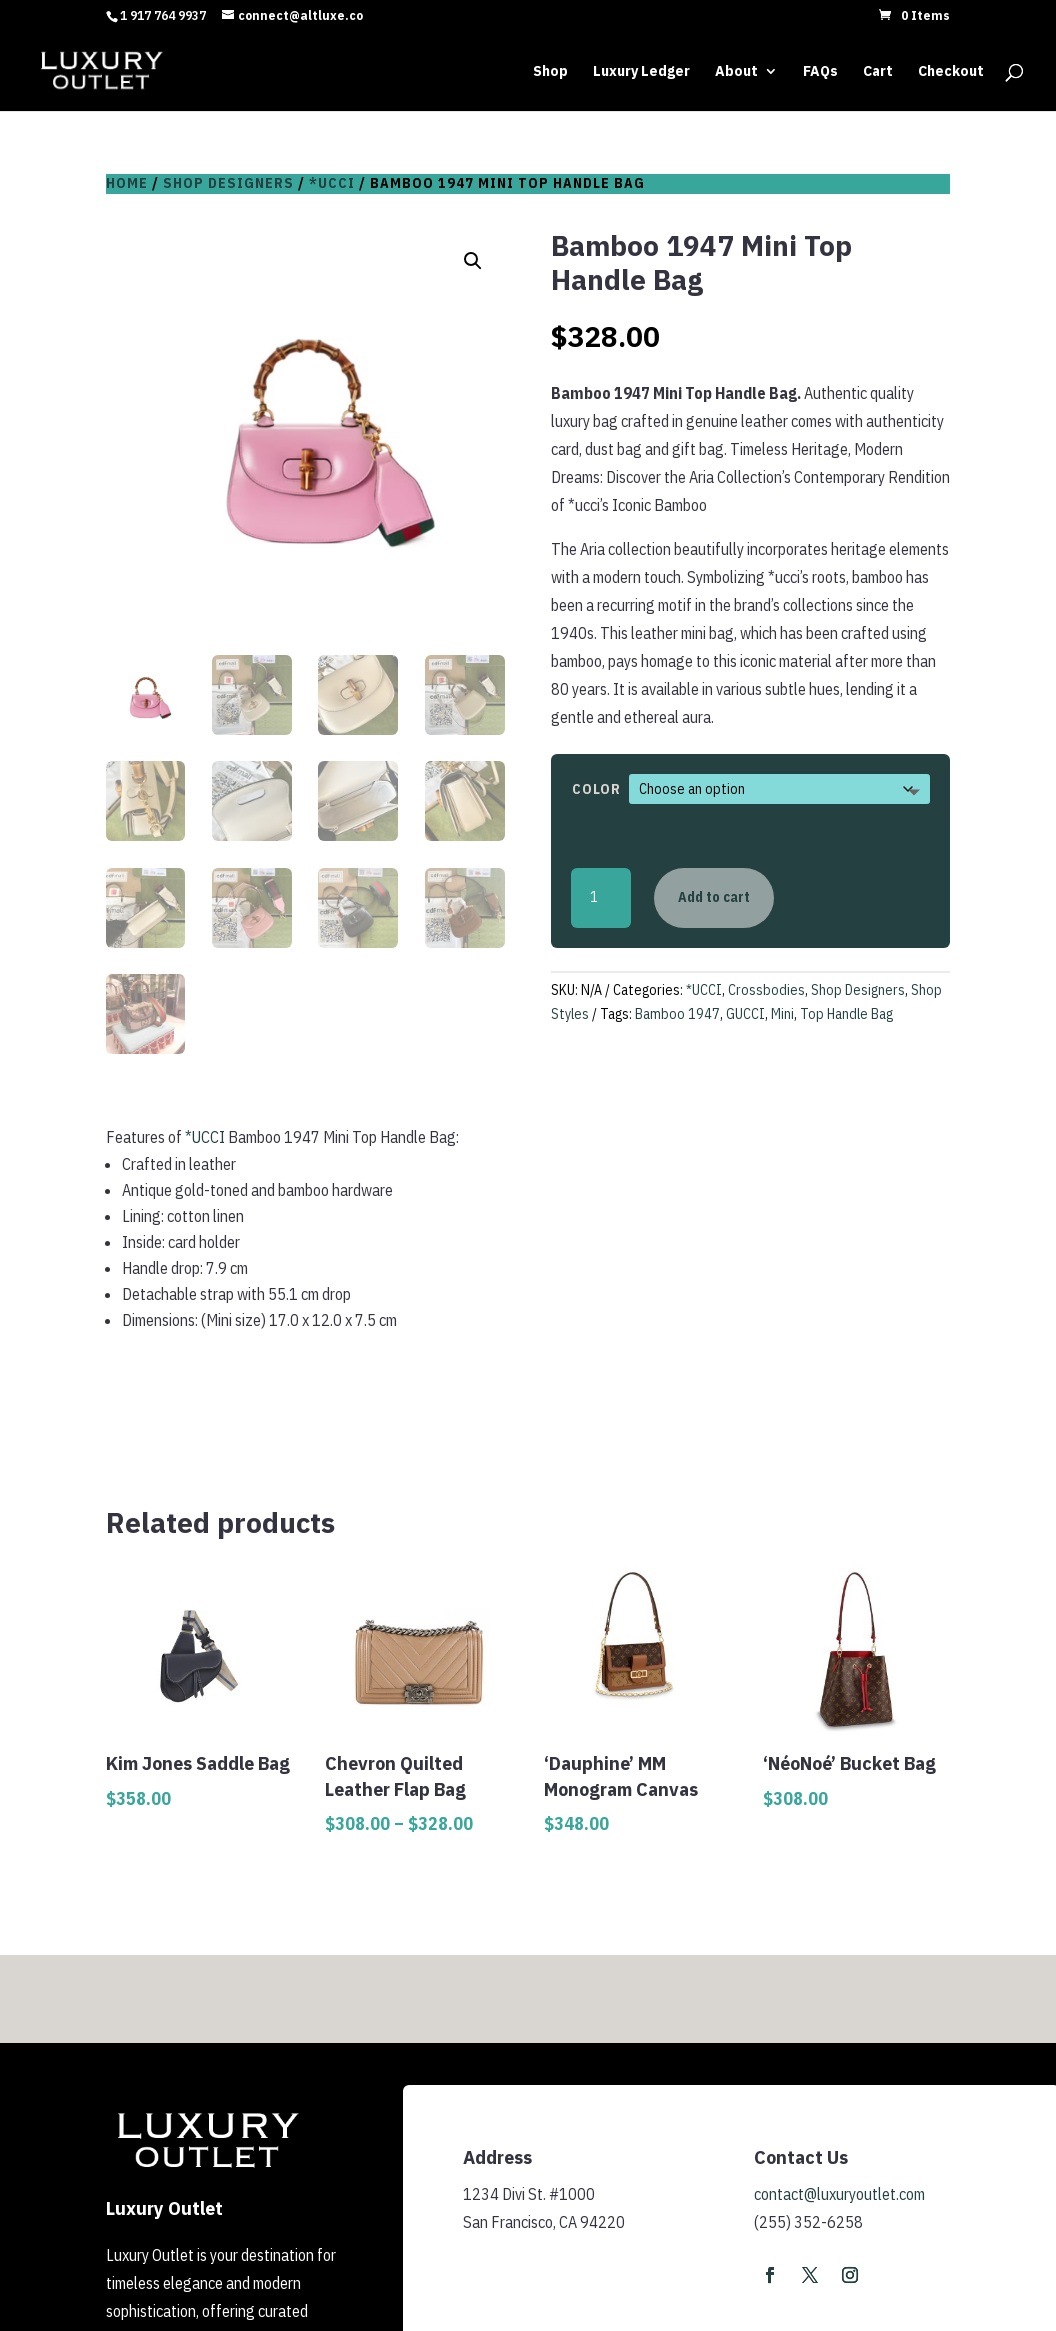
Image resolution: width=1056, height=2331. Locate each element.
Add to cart (714, 897)
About (736, 72)
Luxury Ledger (641, 72)
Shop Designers (228, 183)
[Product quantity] (601, 898)
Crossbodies (766, 990)
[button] (473, 261)
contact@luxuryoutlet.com (839, 2194)
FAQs (820, 72)
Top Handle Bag (846, 1014)
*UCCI (332, 183)
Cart (878, 72)
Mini (782, 1014)
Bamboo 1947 (677, 1014)
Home (127, 183)
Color (596, 789)
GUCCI (745, 1014)
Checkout (951, 72)
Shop (550, 72)
